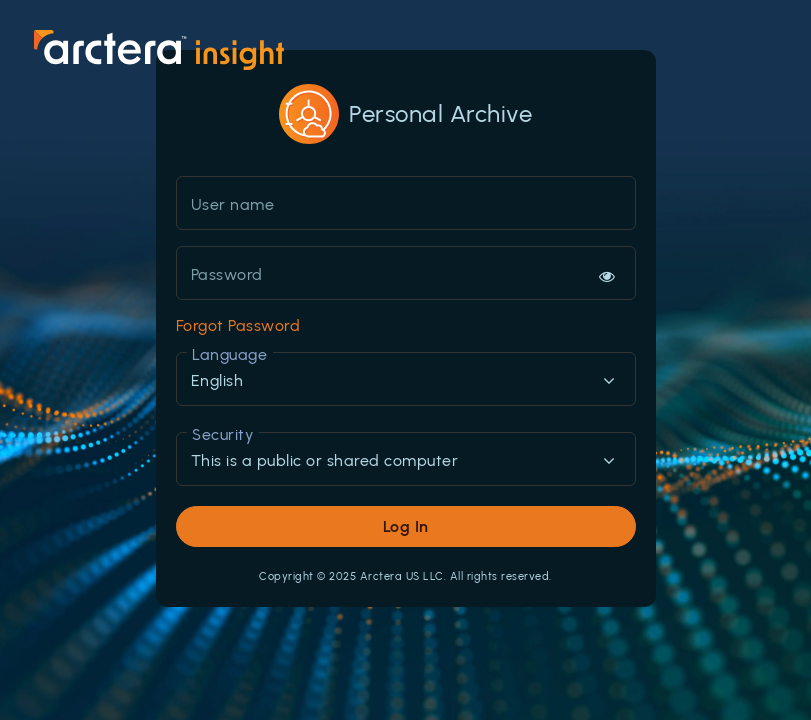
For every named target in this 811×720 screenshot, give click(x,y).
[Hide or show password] (608, 276)
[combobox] (406, 380)
